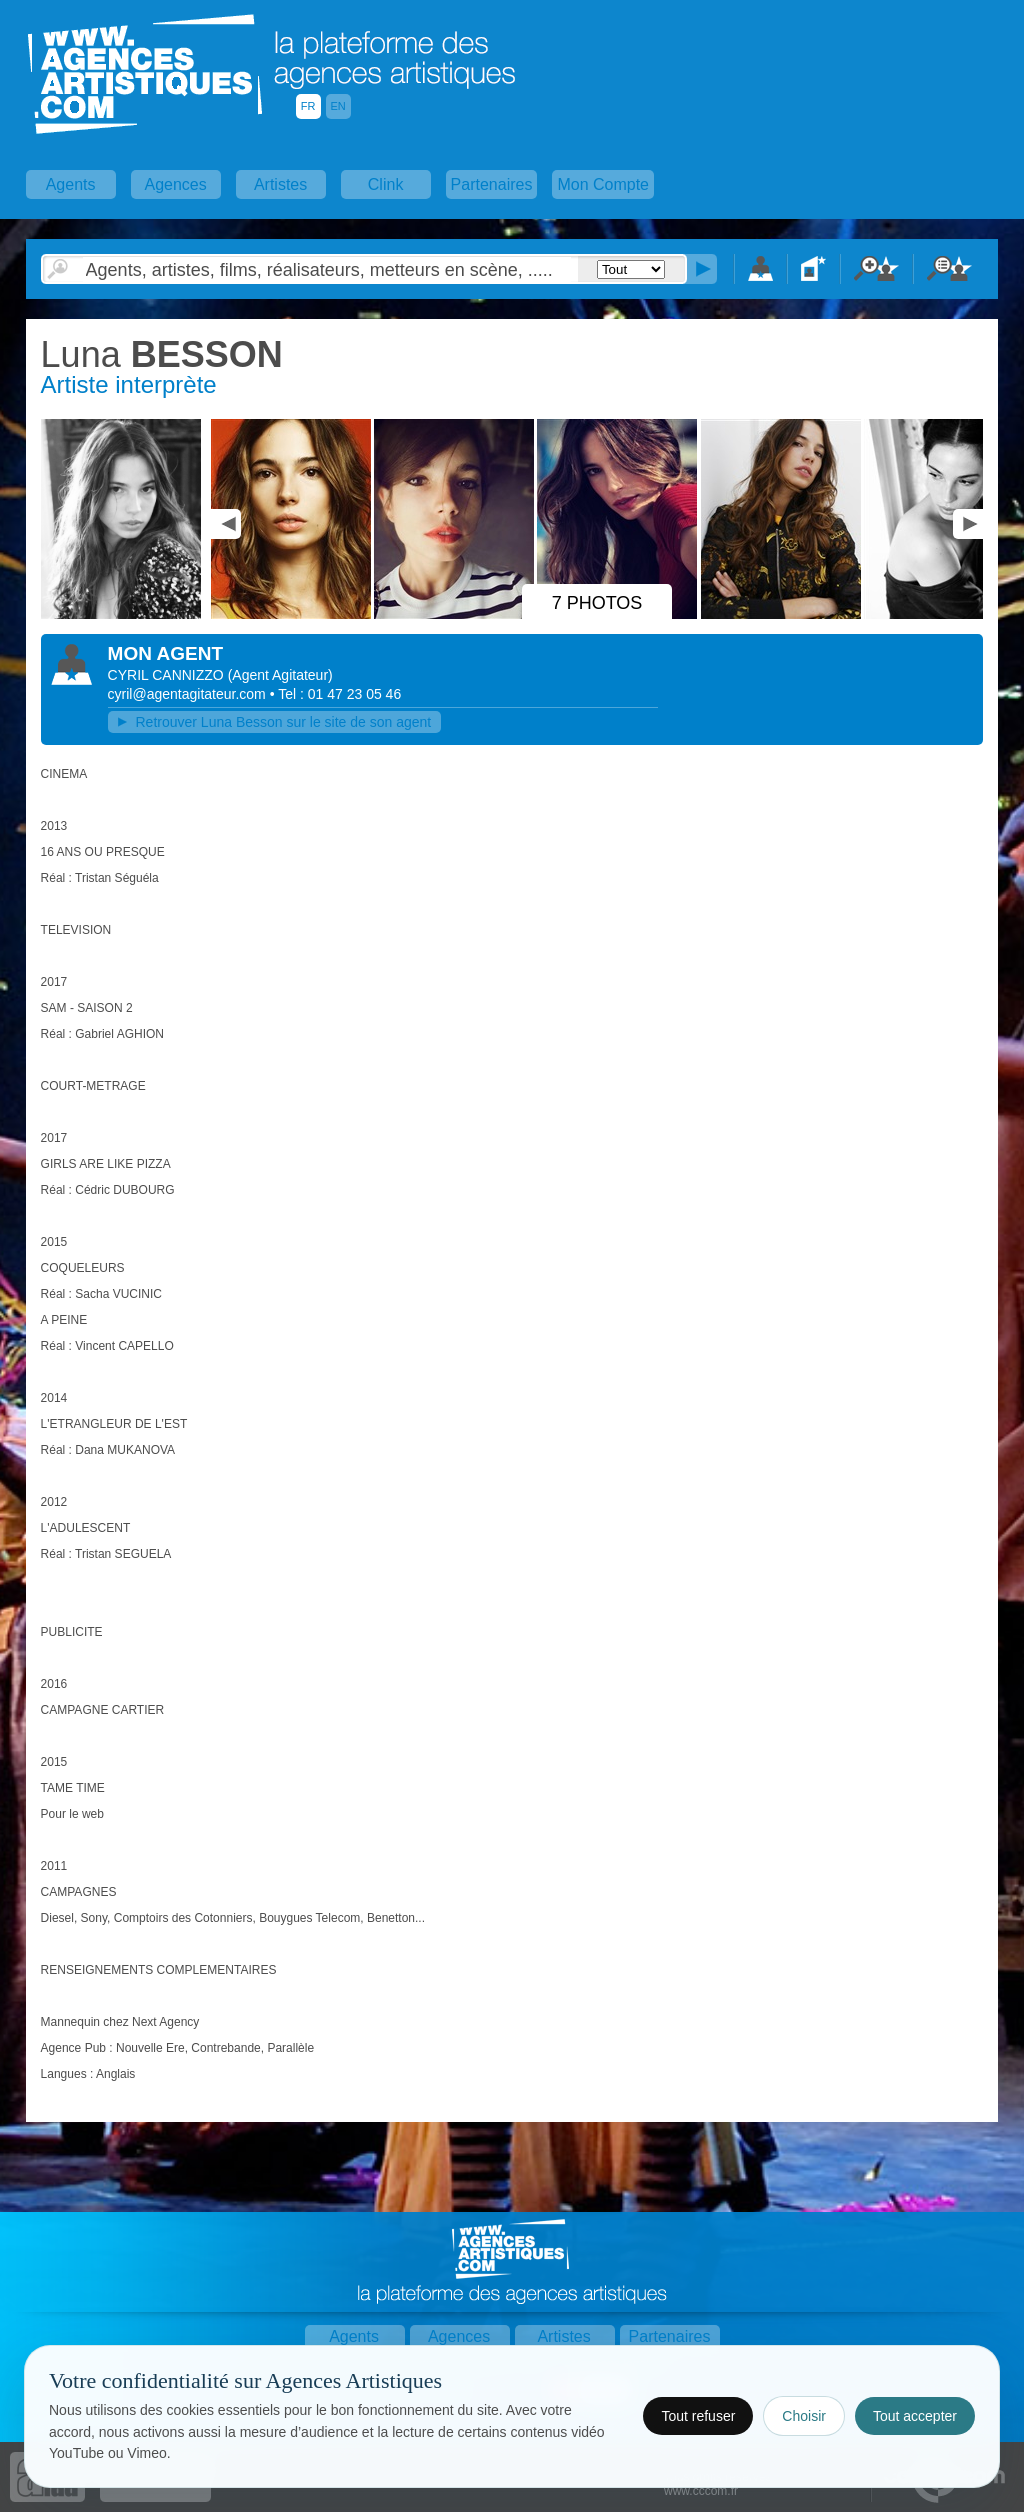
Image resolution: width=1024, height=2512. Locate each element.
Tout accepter (915, 2416)
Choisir (804, 2416)
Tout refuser (698, 2416)
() (280, 675)
